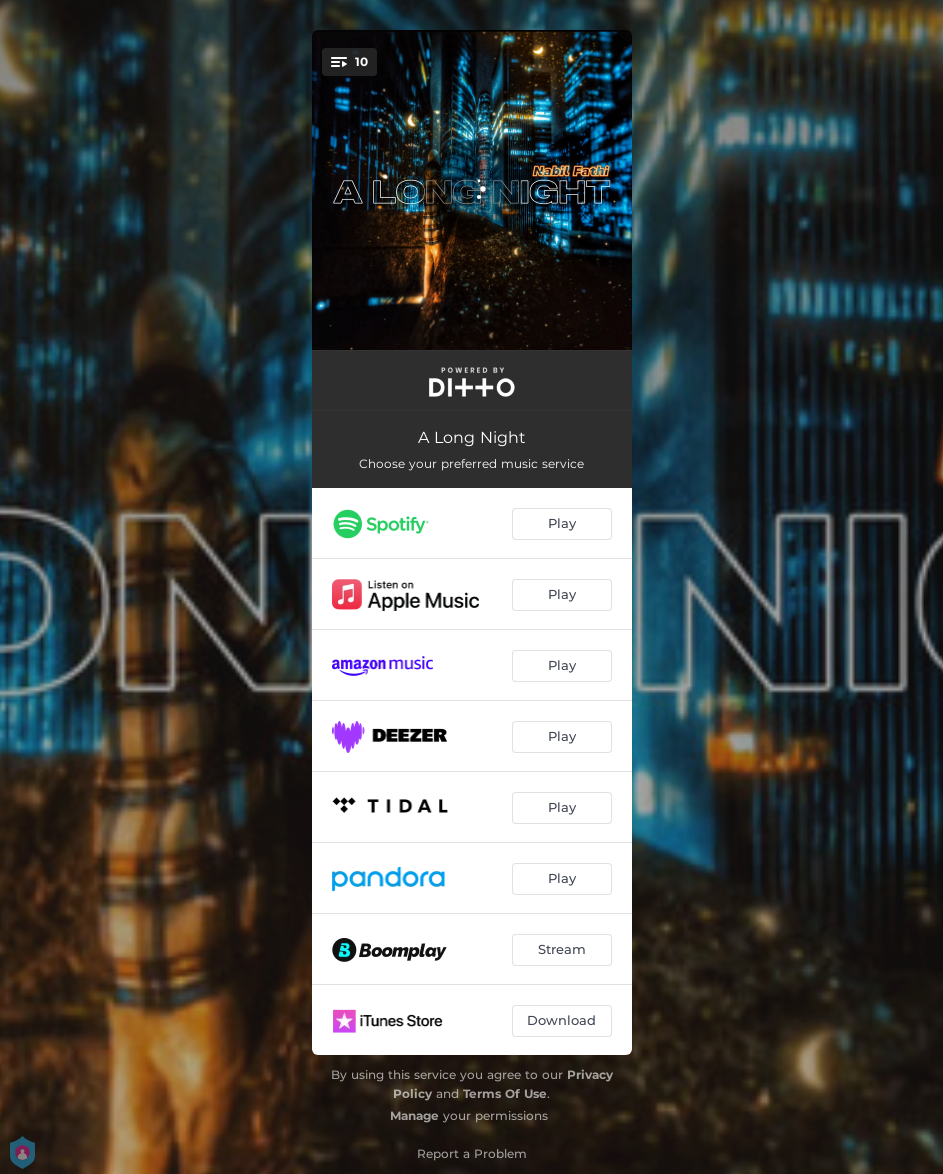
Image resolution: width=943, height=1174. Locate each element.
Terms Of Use (505, 1093)
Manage (414, 1115)
